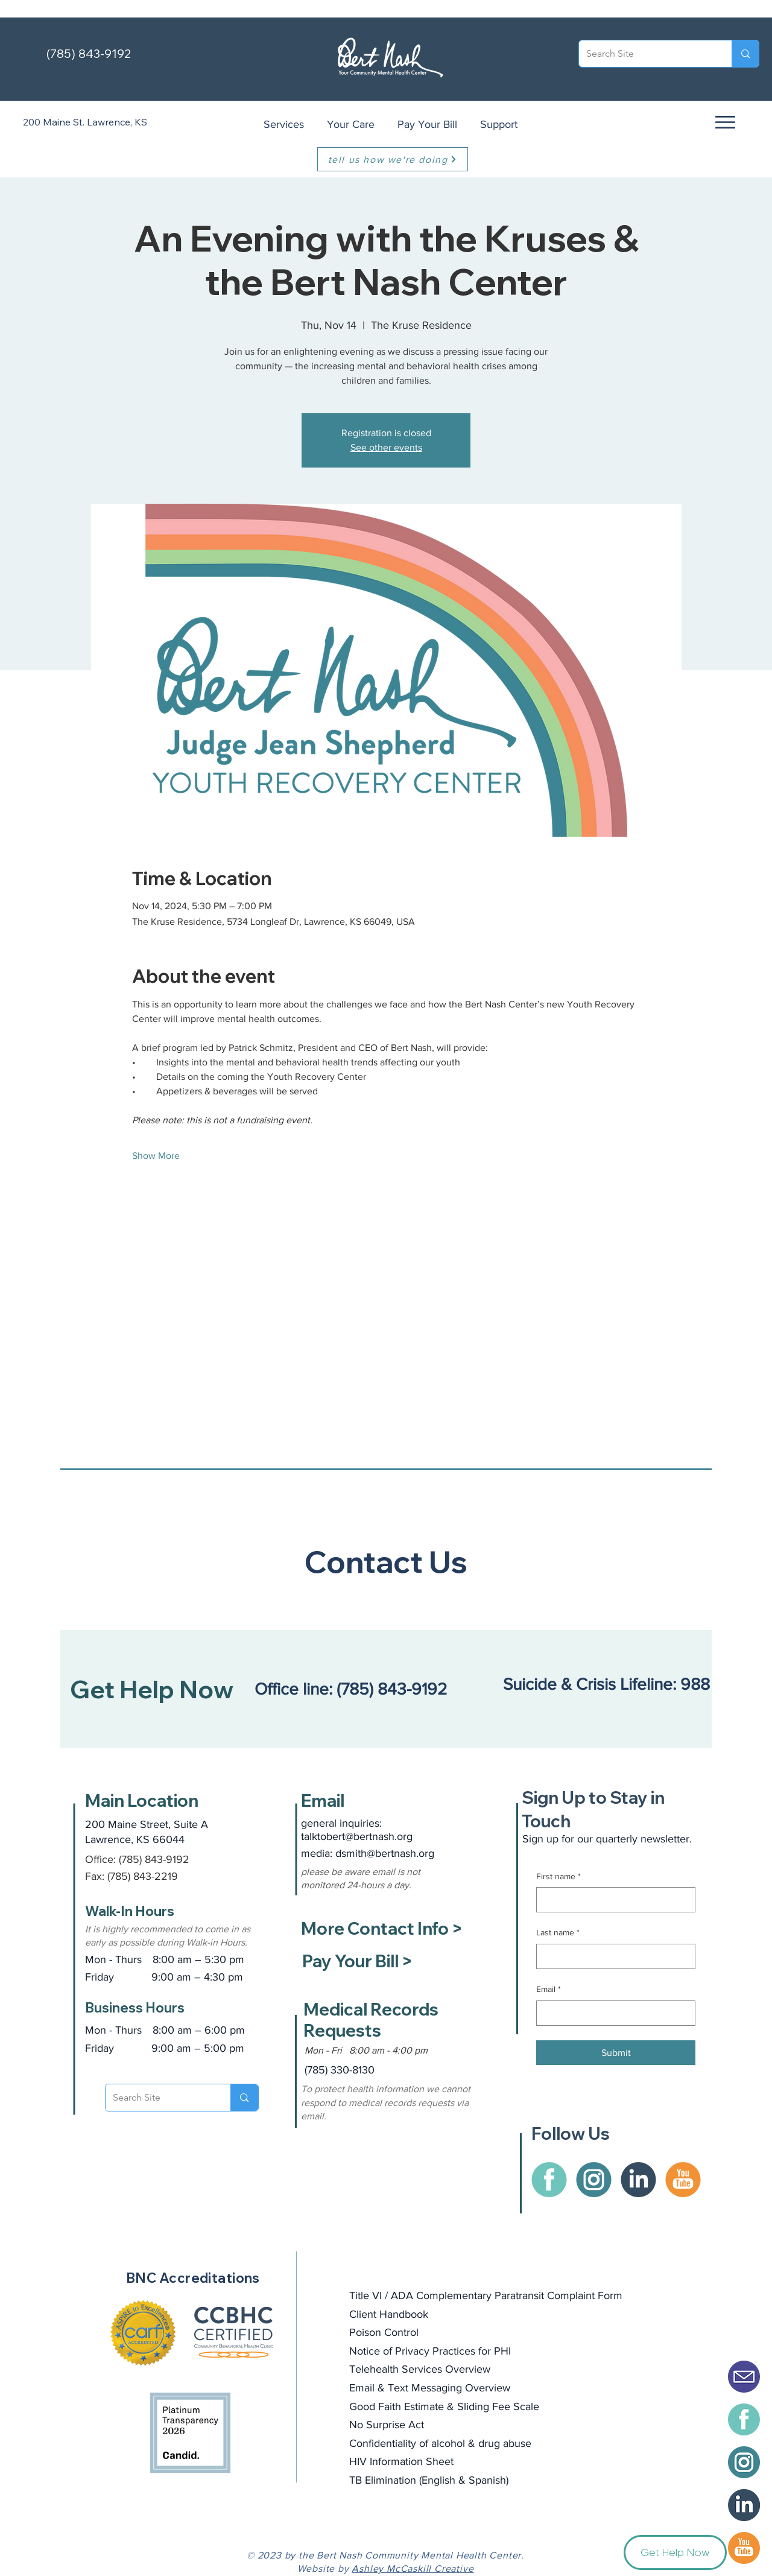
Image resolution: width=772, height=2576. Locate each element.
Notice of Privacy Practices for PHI (430, 2351)
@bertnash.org (400, 1853)
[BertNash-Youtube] (744, 2548)
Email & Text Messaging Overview (429, 2388)
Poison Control (384, 2332)
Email (548, 1990)
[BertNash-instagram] (744, 2462)
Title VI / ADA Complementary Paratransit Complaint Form (485, 2295)
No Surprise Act (386, 2425)
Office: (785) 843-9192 (137, 1859)
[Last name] (612, 1956)
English (438, 2480)
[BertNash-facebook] (744, 2419)
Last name (558, 1933)
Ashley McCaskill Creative (412, 2568)
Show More (156, 1155)
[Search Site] (646, 53)
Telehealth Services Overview (419, 2369)
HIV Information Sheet (401, 2461)
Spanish (487, 2480)
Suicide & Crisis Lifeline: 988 (608, 1684)
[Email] (612, 2013)
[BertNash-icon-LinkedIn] (744, 2505)
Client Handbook (388, 2314)
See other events (386, 447)
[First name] (612, 1900)
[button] (723, 121)
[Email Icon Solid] (744, 2377)
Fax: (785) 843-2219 (131, 1876)
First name (558, 1877)
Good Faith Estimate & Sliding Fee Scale (444, 2406)
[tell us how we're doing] (392, 159)
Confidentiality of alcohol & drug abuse (440, 2443)
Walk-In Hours (129, 1911)
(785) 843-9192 (88, 53)
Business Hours (135, 2007)
